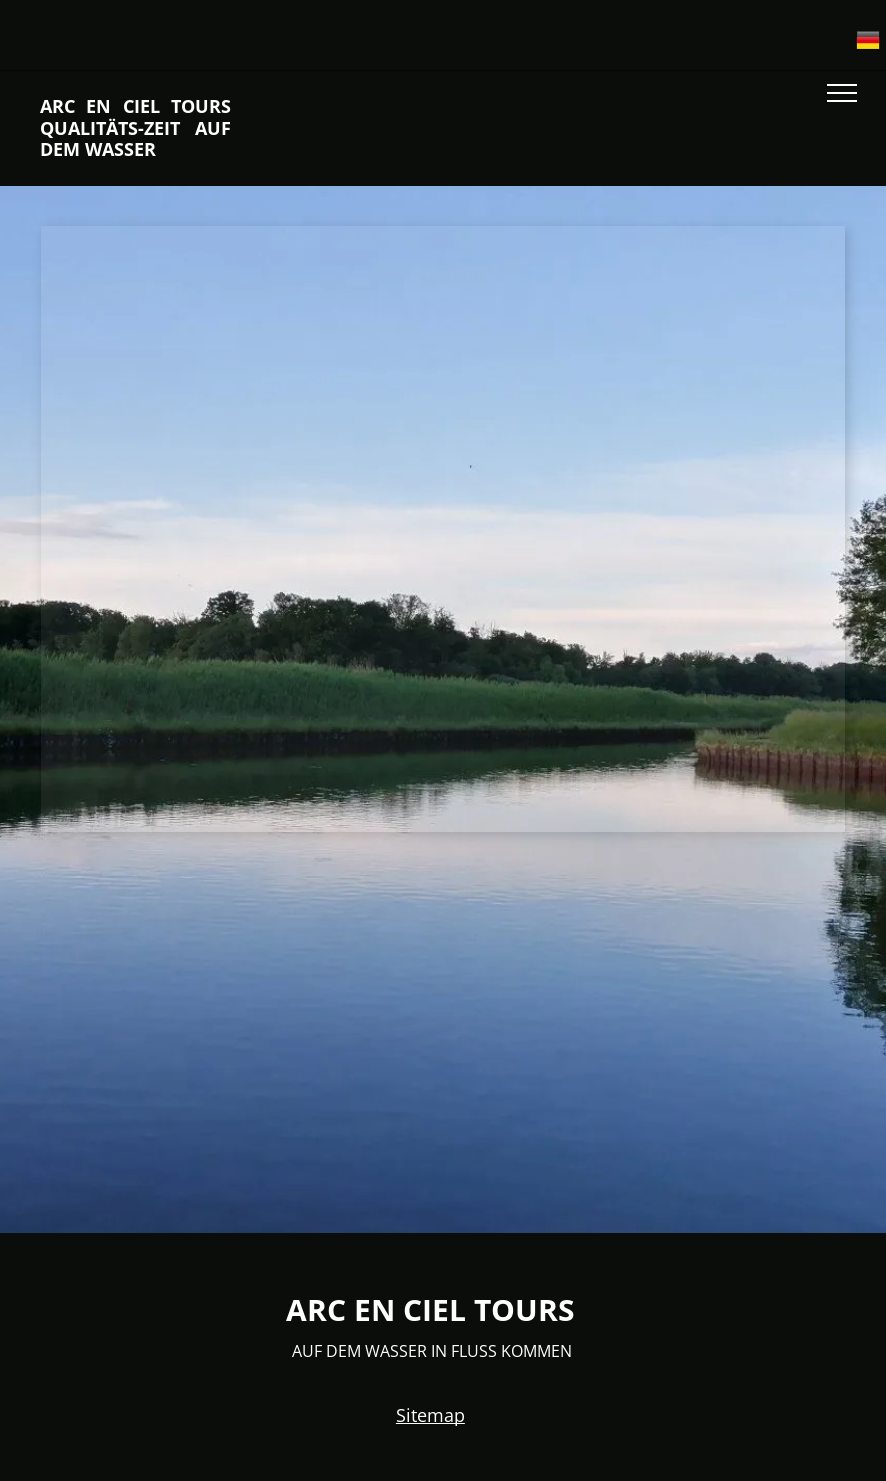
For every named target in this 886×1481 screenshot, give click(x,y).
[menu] (842, 93)
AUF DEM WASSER (357, 1351)
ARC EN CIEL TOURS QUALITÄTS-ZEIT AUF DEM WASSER (135, 127)
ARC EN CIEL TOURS (430, 1309)
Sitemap (430, 1415)
